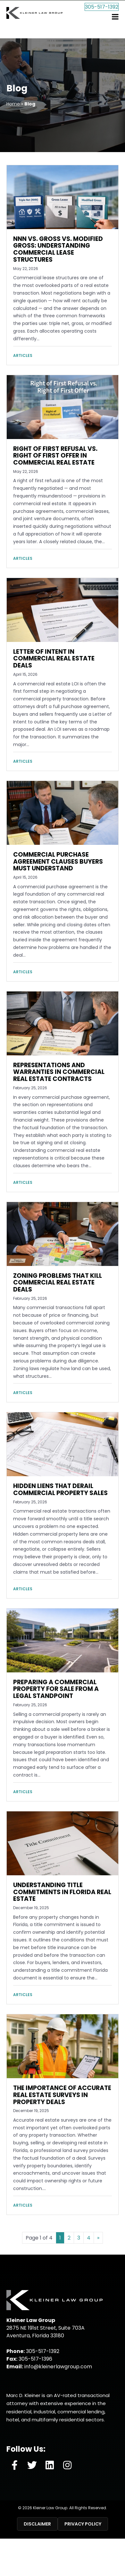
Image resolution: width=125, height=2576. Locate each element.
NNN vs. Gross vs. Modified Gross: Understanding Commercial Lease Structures (58, 249)
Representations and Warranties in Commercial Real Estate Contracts (58, 1072)
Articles (22, 355)
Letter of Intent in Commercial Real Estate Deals (54, 658)
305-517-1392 (97, 19)
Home (13, 104)
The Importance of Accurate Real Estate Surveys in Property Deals (62, 2095)
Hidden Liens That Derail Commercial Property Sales (60, 1489)
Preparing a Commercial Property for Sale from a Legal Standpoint (56, 1689)
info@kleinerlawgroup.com (58, 2366)
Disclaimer (37, 2524)
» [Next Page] (98, 2237)
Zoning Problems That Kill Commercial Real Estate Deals (57, 1282)
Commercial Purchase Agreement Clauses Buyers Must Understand (58, 861)
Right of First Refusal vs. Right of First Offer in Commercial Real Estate (55, 455)
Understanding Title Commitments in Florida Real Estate (62, 1892)
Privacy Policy (82, 2524)
